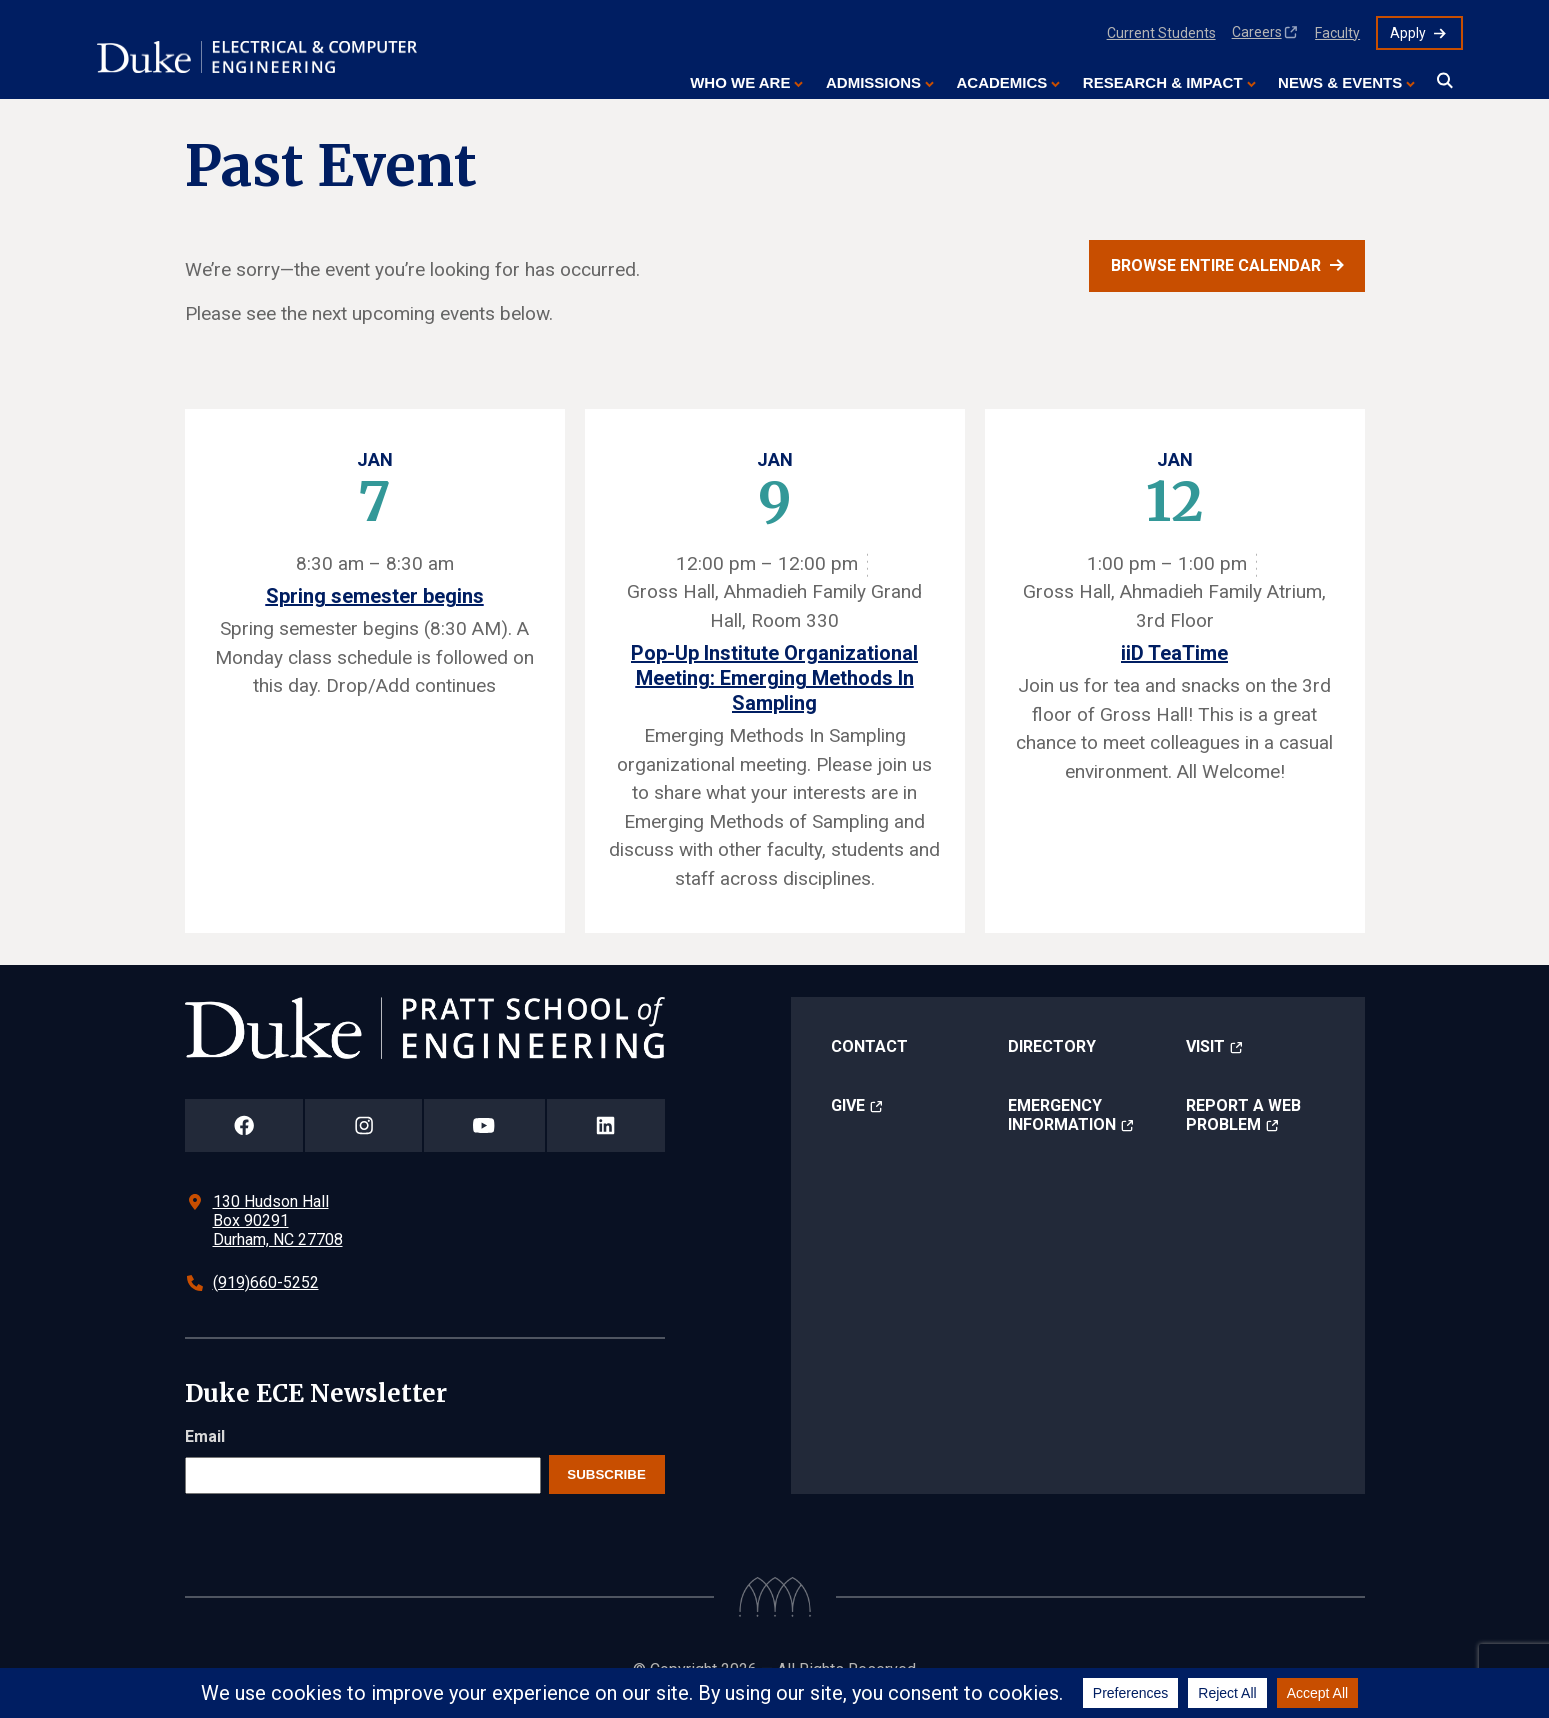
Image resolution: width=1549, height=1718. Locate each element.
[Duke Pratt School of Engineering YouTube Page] (484, 1125)
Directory (1052, 1046)
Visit (1205, 1046)
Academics (1001, 82)
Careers (1257, 32)
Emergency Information (1062, 1115)
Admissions (873, 82)
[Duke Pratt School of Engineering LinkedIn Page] (606, 1125)
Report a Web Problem (1243, 1115)
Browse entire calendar (1216, 265)
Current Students (1161, 33)
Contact (869, 1046)
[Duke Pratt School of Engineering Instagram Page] (363, 1125)
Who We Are (740, 82)
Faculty (1337, 33)
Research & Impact (1163, 82)
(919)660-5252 (266, 1282)
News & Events (1340, 82)
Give (848, 1105)
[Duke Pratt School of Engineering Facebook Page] (244, 1125)
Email (205, 1436)
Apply (1408, 33)
